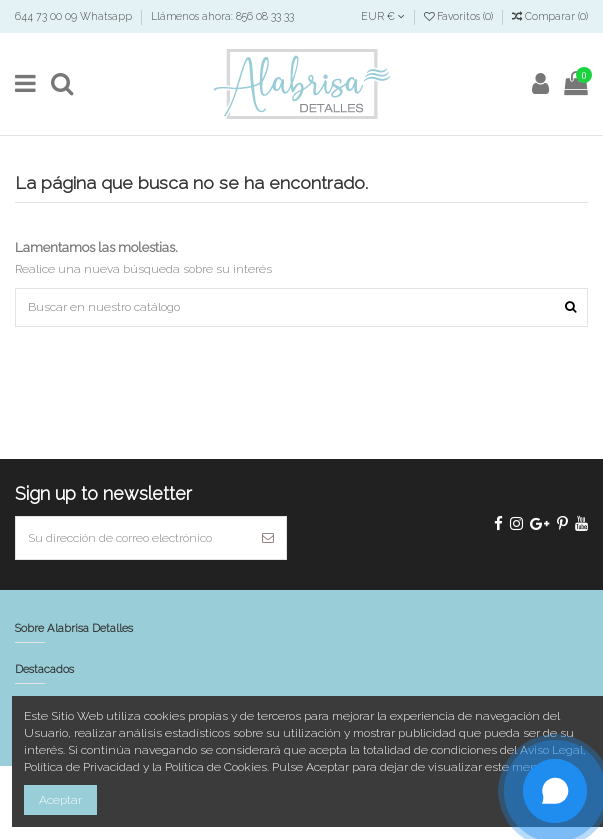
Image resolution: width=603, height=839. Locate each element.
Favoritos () (460, 16)
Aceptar (60, 800)
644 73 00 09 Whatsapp (75, 16)
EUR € (383, 16)
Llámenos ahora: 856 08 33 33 (222, 16)
